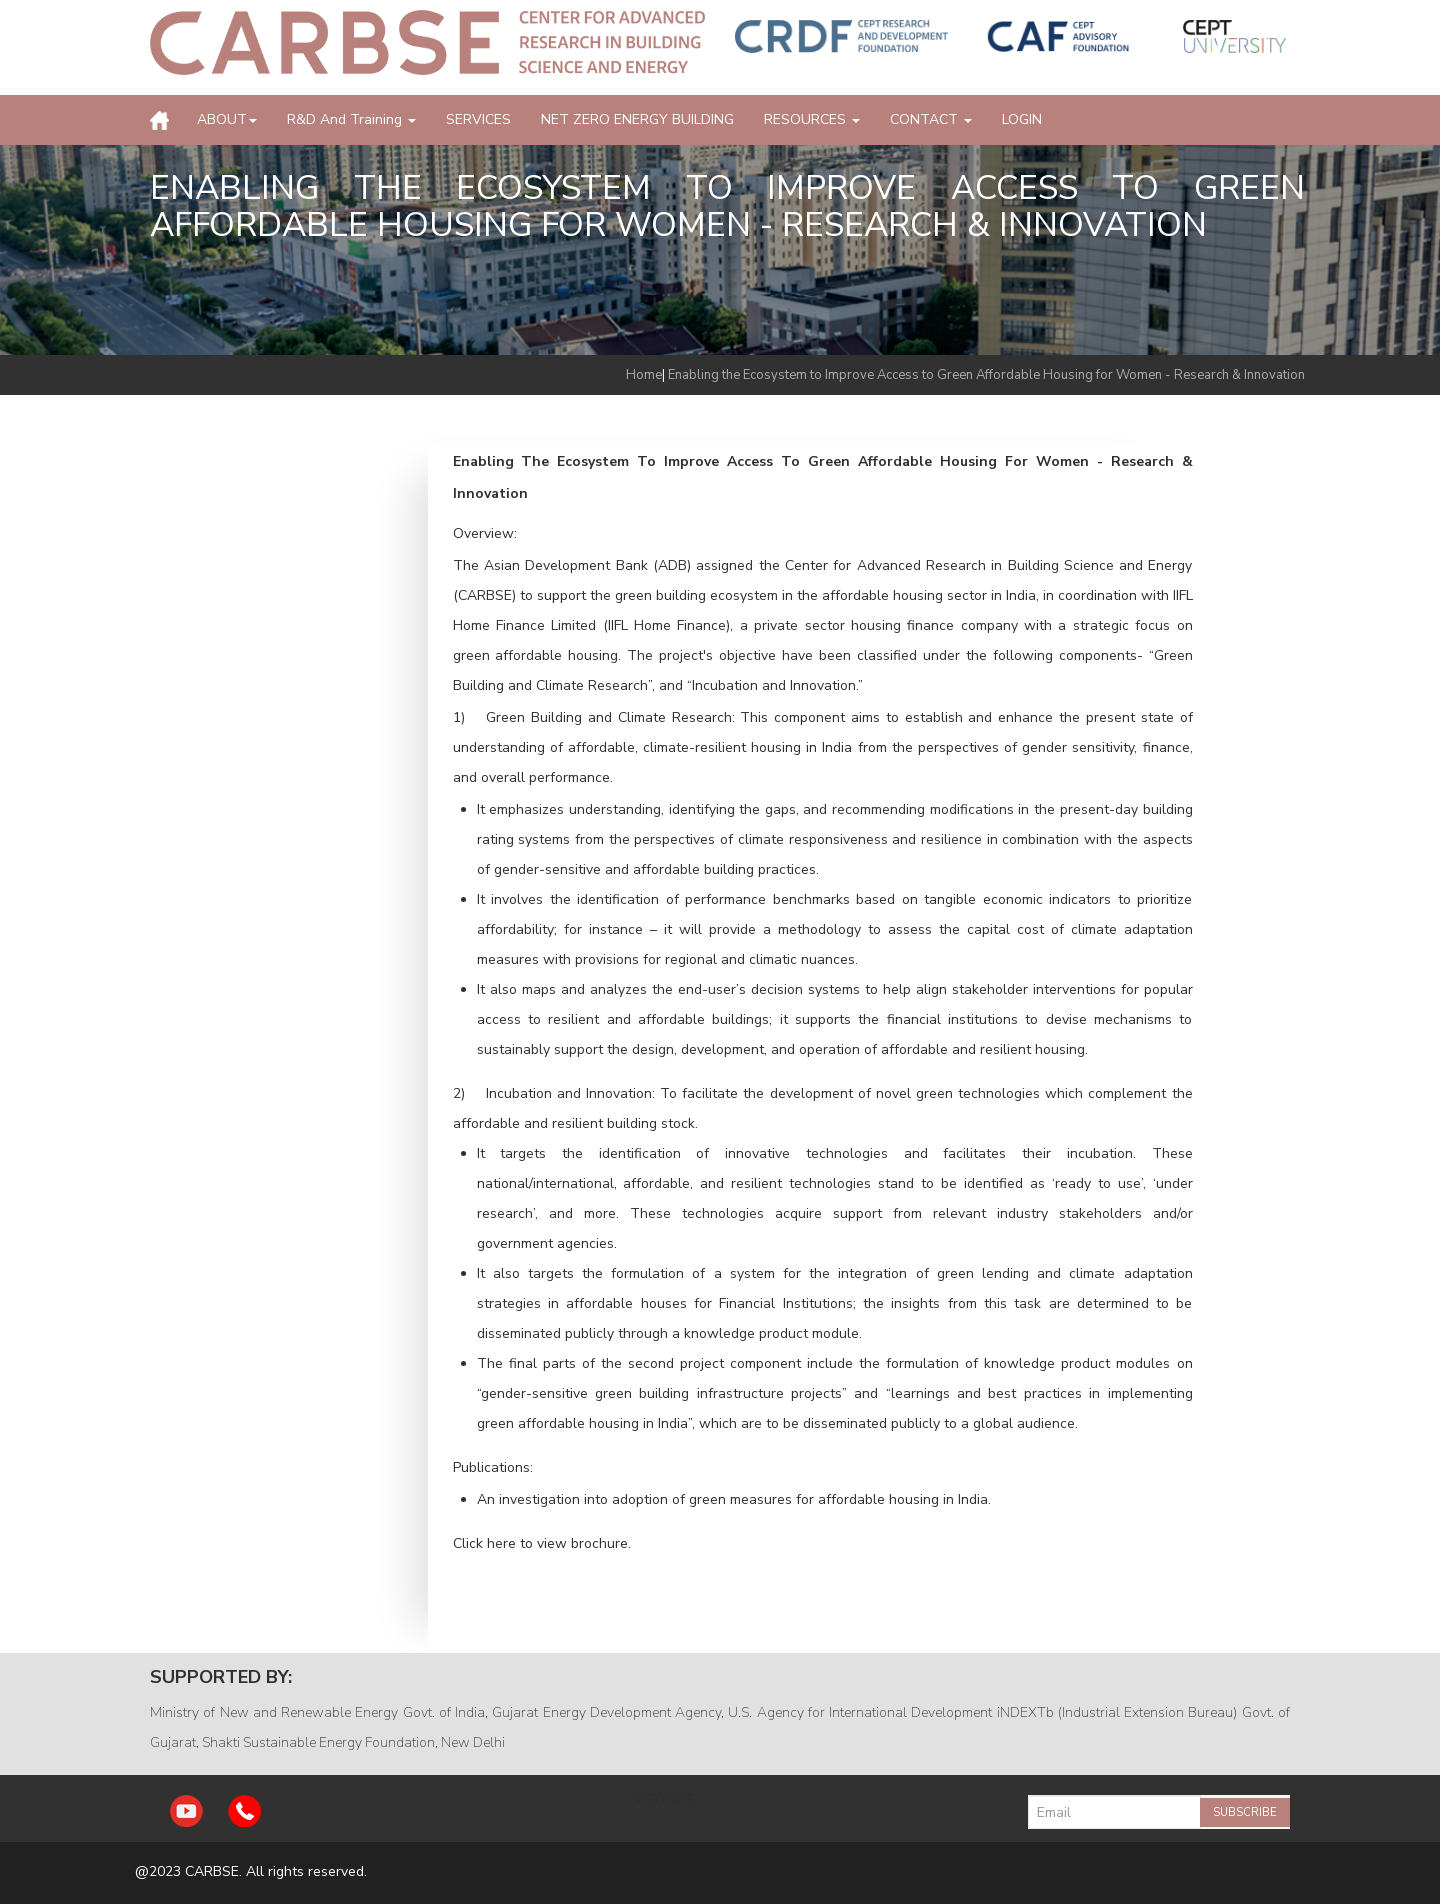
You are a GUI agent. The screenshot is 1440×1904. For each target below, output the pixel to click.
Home (644, 375)
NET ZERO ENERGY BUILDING (637, 119)
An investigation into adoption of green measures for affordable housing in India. (734, 1499)
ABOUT (227, 119)
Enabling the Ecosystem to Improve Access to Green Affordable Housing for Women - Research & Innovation (986, 375)
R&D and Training (351, 119)
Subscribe (1245, 1812)
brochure (599, 1543)
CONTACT (931, 119)
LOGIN (1022, 119)
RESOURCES (812, 119)
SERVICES (478, 119)
